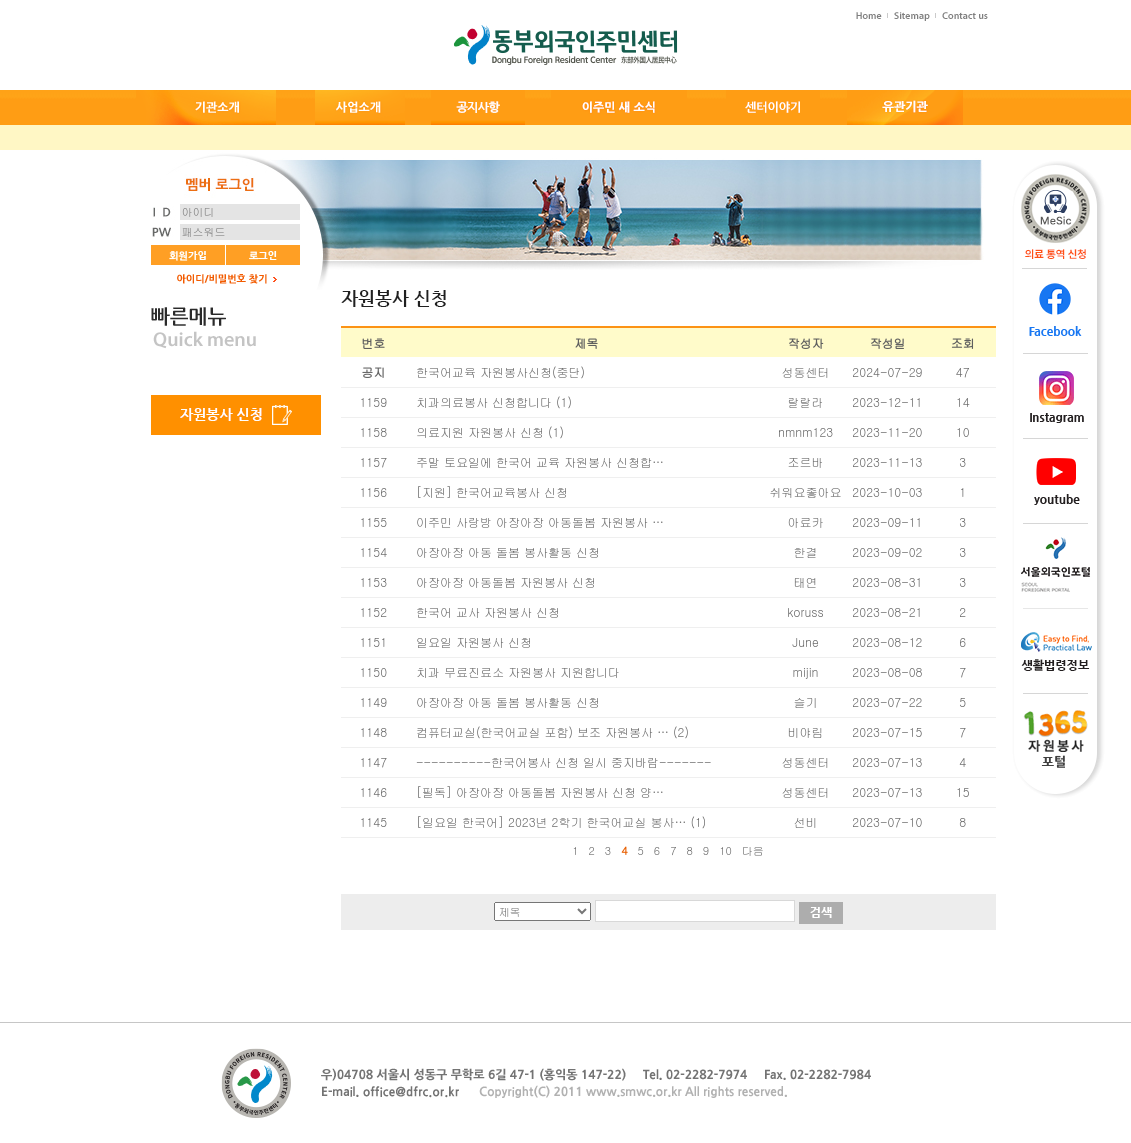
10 (725, 850)
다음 (753, 850)
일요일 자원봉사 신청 (474, 641)
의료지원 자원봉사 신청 (480, 431)
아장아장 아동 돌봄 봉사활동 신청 (508, 551)
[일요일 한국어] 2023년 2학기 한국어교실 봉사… (551, 821)
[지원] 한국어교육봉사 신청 (492, 491)
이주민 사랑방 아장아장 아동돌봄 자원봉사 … (540, 521)
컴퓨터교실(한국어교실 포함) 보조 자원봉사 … (542, 731)
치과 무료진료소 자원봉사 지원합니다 (518, 671)
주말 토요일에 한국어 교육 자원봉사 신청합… (540, 461)
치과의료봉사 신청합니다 (484, 401)
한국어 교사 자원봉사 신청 (488, 611)
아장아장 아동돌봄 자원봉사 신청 (506, 581)
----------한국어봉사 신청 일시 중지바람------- (564, 761)
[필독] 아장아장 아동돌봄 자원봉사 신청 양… (540, 791)
